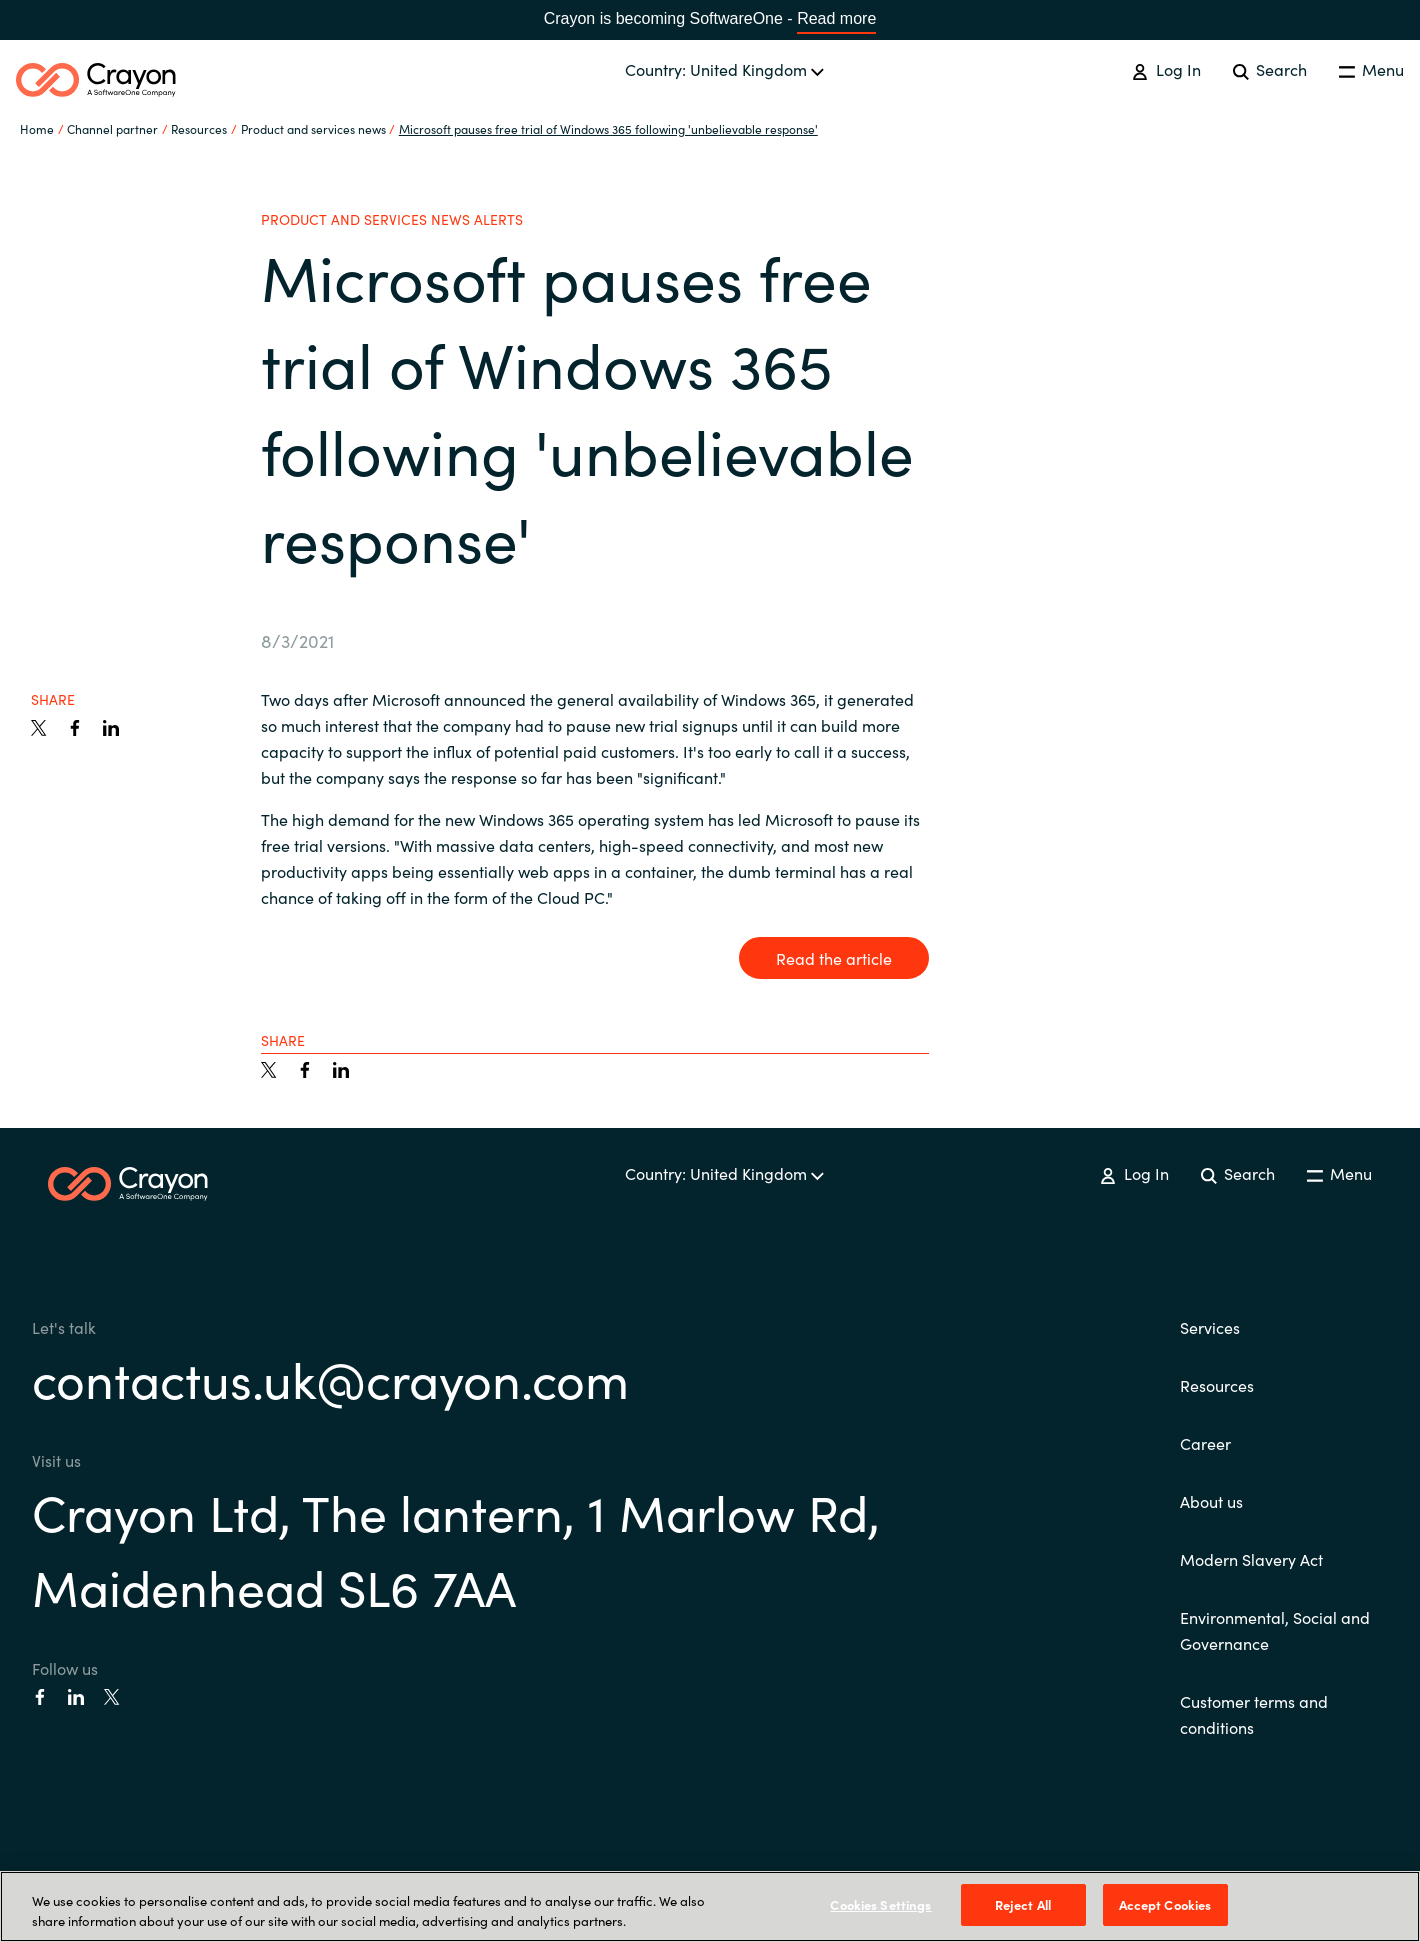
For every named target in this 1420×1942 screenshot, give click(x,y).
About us (1211, 1501)
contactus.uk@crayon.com (330, 1377)
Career (1205, 1443)
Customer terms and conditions (1254, 1714)
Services (1210, 1327)
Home (37, 128)
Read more (836, 18)
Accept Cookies (1165, 1904)
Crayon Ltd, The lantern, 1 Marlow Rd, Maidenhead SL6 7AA (456, 1548)
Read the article (834, 958)
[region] (710, 1906)
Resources (1217, 1385)
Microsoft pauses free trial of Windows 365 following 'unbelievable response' (608, 128)
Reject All (1023, 1904)
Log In (1166, 69)
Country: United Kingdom (724, 69)
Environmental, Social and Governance (1275, 1630)
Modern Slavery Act (1251, 1559)
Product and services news (313, 128)
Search (1270, 69)
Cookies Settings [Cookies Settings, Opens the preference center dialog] (880, 1904)
